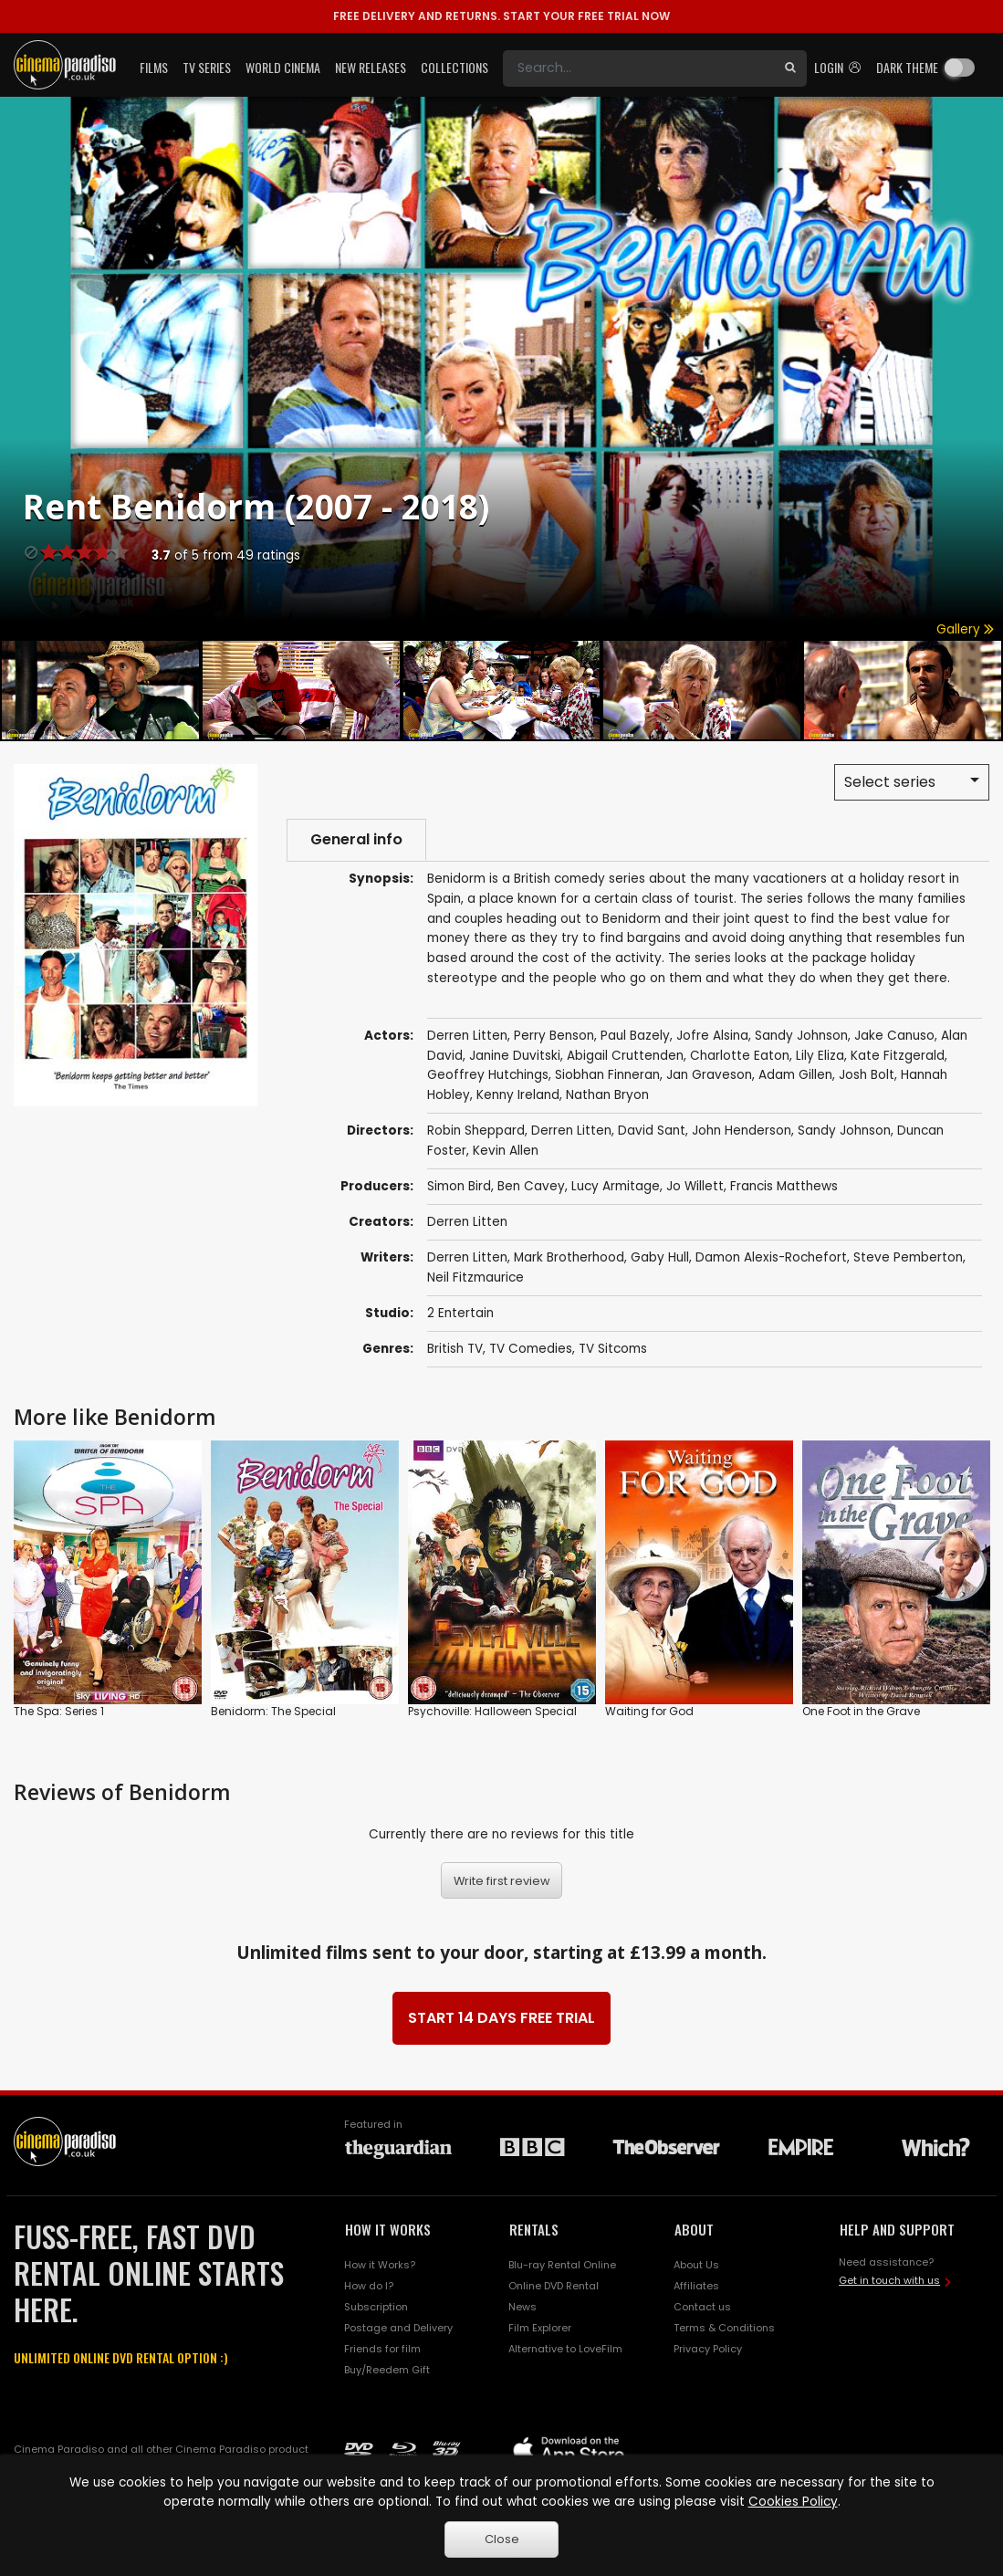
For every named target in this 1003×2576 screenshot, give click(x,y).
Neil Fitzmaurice (475, 1277)
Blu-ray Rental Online (562, 2264)
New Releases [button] (370, 67)
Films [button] (154, 67)
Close (502, 2539)
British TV (455, 1348)
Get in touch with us (889, 2280)
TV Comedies (530, 1348)
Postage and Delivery (398, 2327)
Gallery (965, 629)
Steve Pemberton (908, 1257)
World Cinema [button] (283, 67)
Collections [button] (454, 67)
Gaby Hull (660, 1257)
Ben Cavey (531, 1186)
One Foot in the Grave (861, 1711)
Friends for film (382, 2348)
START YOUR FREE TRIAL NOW (501, 16)
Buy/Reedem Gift (387, 2369)
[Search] (638, 68)
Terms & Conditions (724, 2327)
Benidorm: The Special (273, 1711)
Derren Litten (467, 1221)
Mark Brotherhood (569, 1257)
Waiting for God (649, 1711)
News (522, 2306)
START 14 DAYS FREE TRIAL (501, 2017)
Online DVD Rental (553, 2285)
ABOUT (694, 2229)
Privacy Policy (708, 2348)
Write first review (502, 1881)
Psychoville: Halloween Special (492, 1711)
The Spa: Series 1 (59, 1711)
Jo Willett (695, 1186)
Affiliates (696, 2285)
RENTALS (534, 2229)
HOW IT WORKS (388, 2229)
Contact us (702, 2306)
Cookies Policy (793, 2501)
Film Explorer (539, 2327)
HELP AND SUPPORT (897, 2229)
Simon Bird (459, 1186)
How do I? (368, 2285)
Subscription (376, 2306)
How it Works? (379, 2264)
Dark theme (907, 67)
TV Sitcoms (613, 1348)
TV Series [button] (207, 67)
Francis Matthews (784, 1186)
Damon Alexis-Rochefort (771, 1257)
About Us (696, 2264)
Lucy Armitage (615, 1186)
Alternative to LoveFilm (565, 2348)
